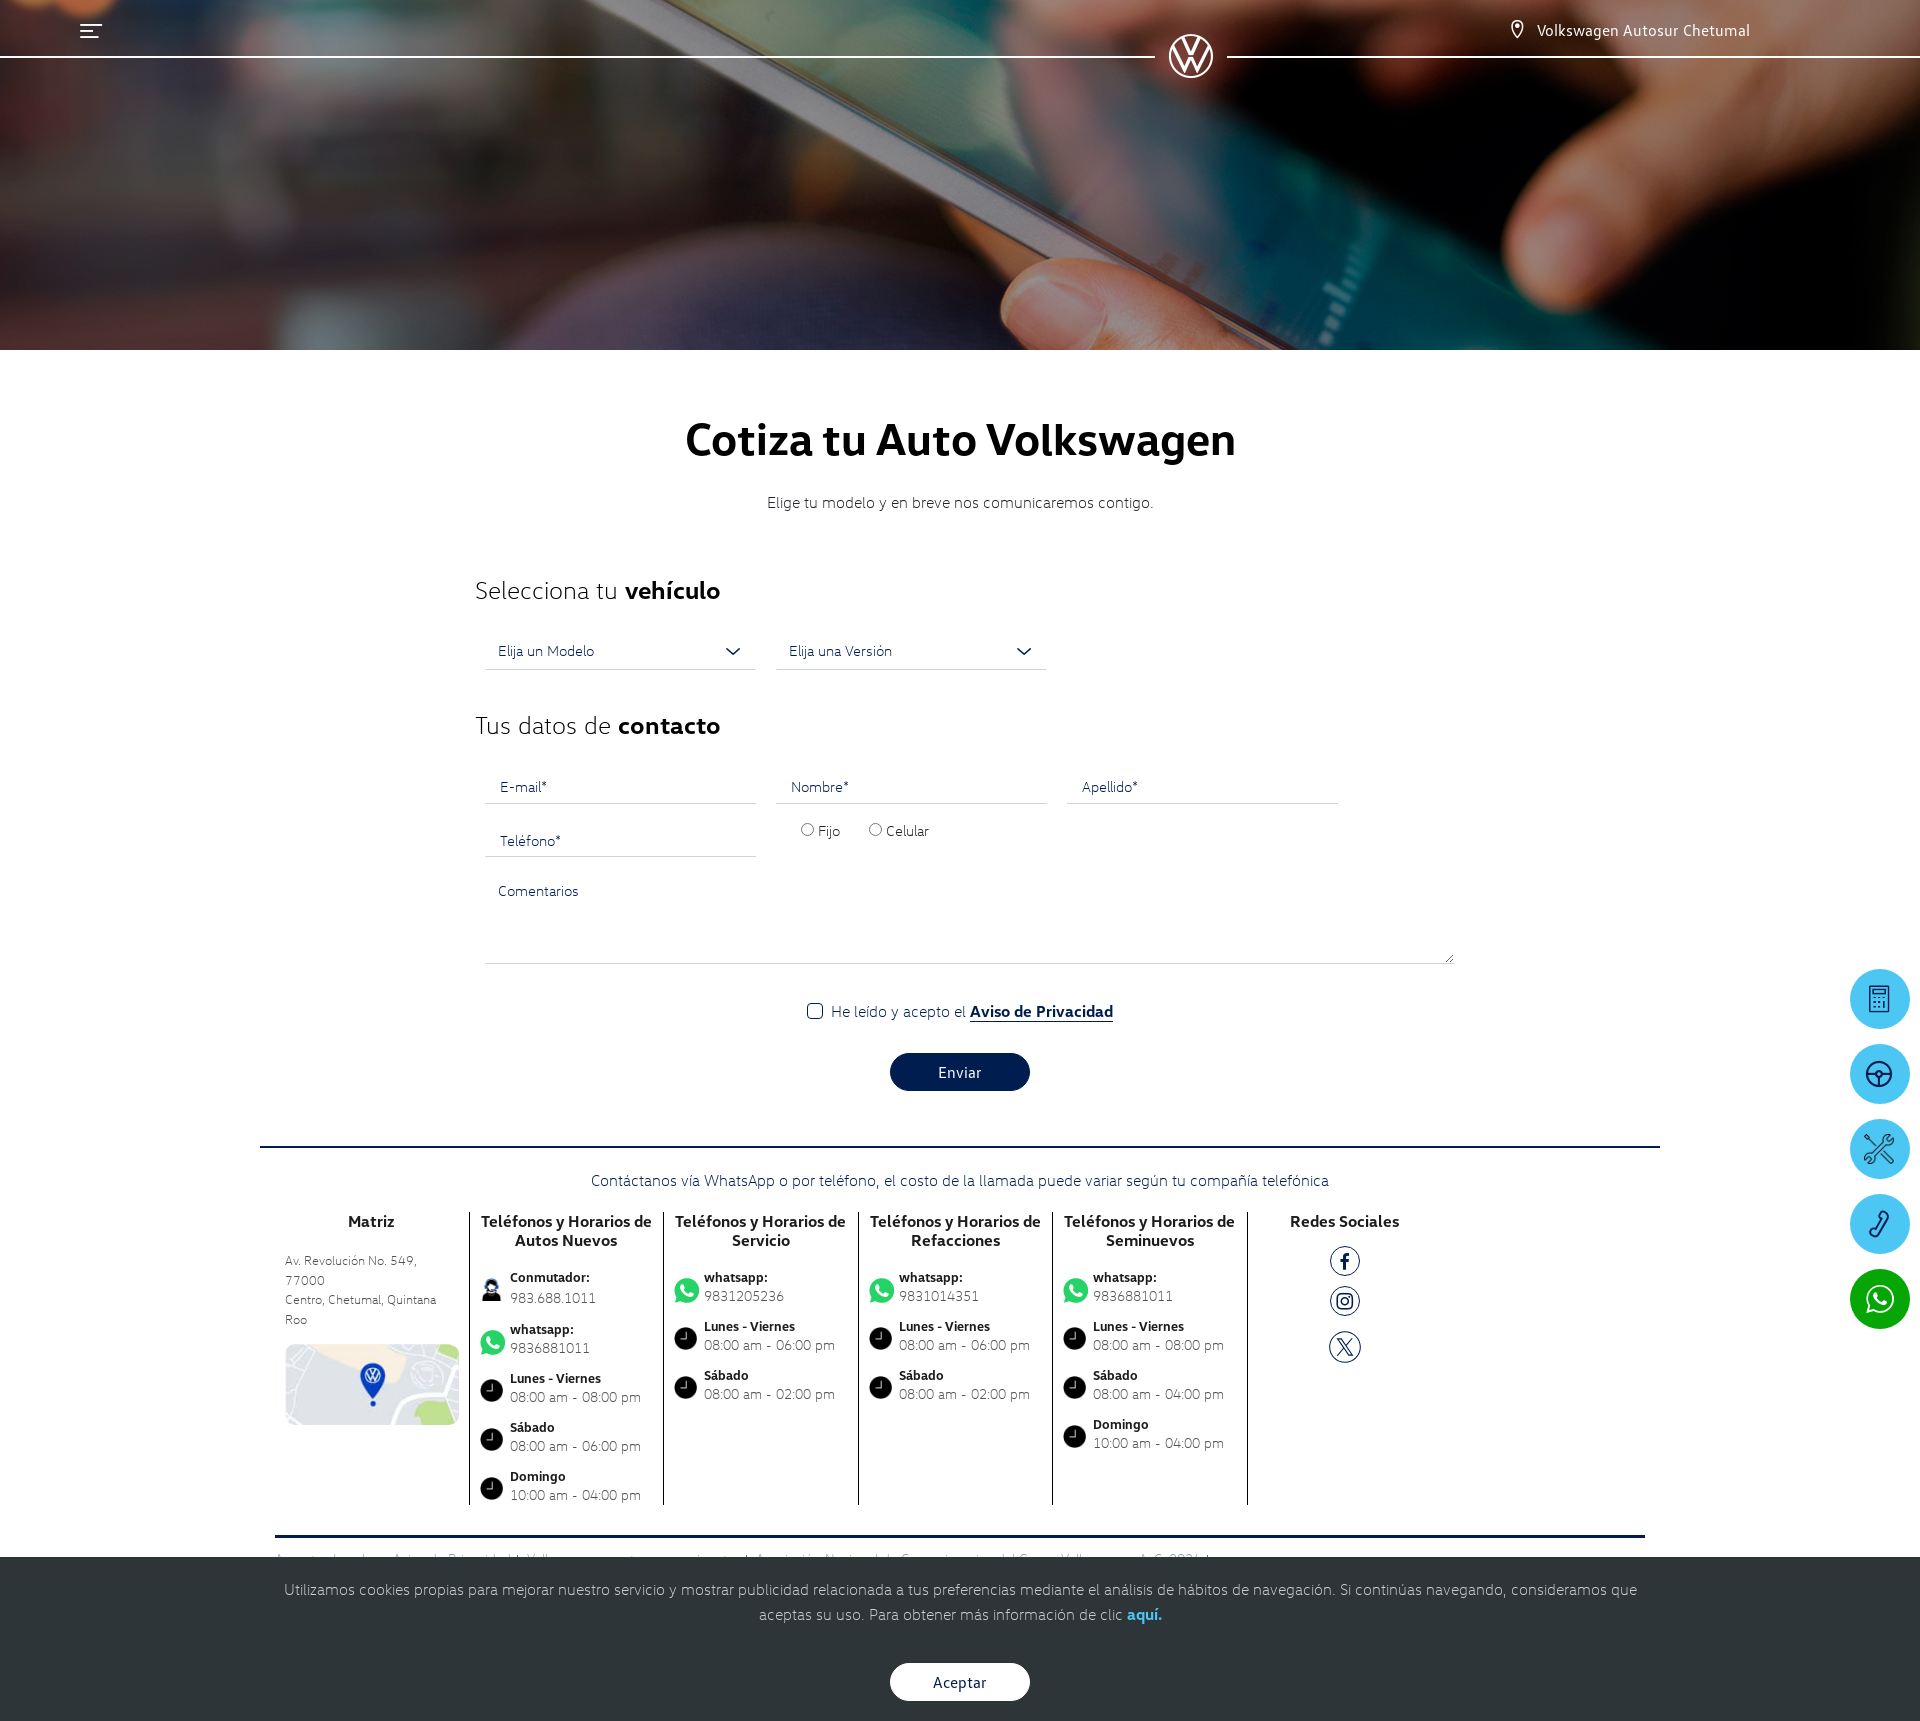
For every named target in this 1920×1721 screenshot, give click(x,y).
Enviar (960, 1072)
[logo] (1190, 71)
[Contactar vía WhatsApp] (1880, 1299)
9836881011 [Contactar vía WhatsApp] (567, 1339)
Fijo (829, 830)
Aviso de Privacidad (1041, 1011)
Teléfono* (530, 840)
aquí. (1144, 1614)
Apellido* (1110, 786)
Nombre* (820, 786)
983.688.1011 (553, 1297)
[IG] (1345, 1304)
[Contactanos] (1517, 30)
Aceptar (960, 1682)
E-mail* (523, 786)
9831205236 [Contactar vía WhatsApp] (761, 1287)
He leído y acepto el (972, 1011)
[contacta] (372, 1382)
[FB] (1345, 1264)
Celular (907, 830)
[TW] (1345, 1345)
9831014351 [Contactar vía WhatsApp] (956, 1287)
